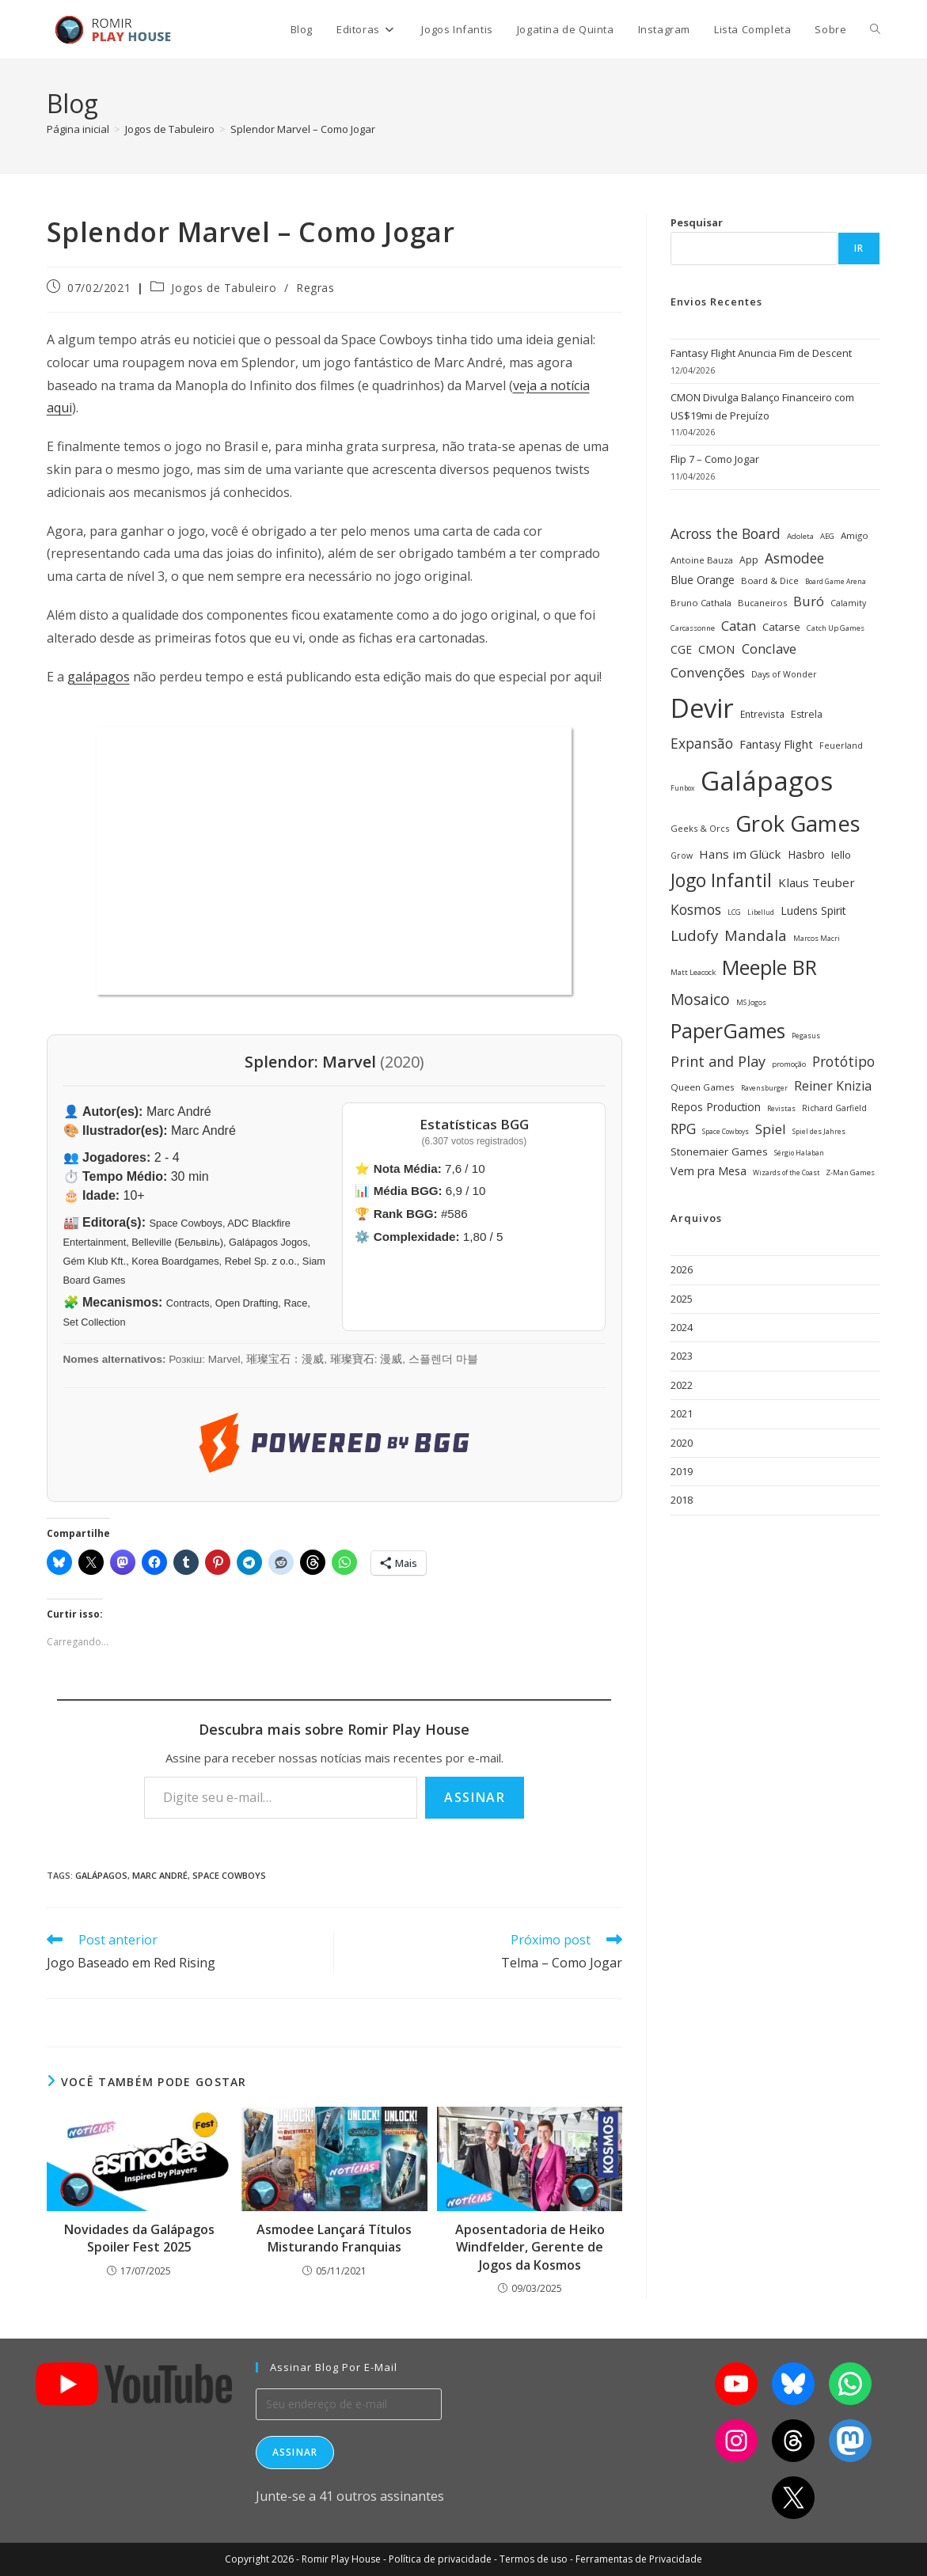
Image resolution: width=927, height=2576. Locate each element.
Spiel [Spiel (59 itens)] (770, 1129)
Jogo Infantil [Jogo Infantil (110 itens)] (721, 880)
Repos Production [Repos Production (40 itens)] (716, 1106)
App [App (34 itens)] (748, 560)
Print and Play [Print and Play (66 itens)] (718, 1061)
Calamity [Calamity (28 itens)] (848, 603)
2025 (682, 1299)
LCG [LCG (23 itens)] (734, 912)
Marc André (160, 1875)
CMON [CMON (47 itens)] (716, 649)
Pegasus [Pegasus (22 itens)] (806, 1036)
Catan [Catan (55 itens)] (738, 625)
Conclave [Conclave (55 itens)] (769, 648)
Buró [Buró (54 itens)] (808, 601)
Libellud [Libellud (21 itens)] (760, 912)
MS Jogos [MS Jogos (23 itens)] (751, 1002)
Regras (315, 287)
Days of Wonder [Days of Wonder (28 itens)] (784, 674)
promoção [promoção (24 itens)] (789, 1064)
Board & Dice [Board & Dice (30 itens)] (770, 580)
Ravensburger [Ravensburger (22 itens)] (764, 1088)
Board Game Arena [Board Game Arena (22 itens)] (835, 581)
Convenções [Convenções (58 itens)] (708, 672)
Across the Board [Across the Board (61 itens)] (726, 533)
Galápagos (101, 1875)
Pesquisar (697, 222)
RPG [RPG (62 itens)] (683, 1128)
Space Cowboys (229, 1875)
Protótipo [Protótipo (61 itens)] (843, 1061)
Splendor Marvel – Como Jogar (302, 129)
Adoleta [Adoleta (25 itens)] (800, 536)
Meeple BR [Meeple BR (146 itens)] (769, 967)
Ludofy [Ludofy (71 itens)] (694, 935)
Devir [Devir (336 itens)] (702, 708)
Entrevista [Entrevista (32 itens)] (762, 714)
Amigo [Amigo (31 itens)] (854, 535)
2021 (682, 1413)
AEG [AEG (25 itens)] (827, 536)
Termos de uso (534, 2559)
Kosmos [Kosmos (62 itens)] (696, 909)
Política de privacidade (440, 2559)
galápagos (98, 676)
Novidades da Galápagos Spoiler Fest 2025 (139, 2238)
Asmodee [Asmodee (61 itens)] (794, 557)
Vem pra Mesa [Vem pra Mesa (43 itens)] (709, 1170)
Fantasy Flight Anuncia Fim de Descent (761, 353)
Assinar (474, 1797)
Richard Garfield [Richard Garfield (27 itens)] (834, 1107)
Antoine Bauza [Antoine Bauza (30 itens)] (702, 560)
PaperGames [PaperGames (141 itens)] (728, 1030)
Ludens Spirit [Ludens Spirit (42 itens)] (813, 910)
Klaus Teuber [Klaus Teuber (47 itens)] (816, 882)
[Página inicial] (78, 129)
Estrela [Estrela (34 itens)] (807, 714)
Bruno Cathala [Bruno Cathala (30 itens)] (701, 603)
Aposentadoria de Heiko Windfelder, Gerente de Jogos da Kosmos (530, 2247)
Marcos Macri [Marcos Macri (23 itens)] (816, 938)
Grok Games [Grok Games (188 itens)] (798, 823)
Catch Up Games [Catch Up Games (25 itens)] (835, 628)
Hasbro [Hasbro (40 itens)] (806, 854)
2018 (682, 1500)
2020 (682, 1443)
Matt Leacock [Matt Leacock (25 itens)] (693, 972)
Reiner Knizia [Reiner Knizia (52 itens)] (833, 1086)
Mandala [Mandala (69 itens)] (755, 935)
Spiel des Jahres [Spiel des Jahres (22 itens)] (818, 1131)
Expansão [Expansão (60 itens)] (702, 743)
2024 (682, 1327)
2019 (682, 1471)
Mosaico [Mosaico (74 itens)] (700, 999)
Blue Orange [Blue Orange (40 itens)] (703, 579)
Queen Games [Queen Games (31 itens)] (703, 1087)
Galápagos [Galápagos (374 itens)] (767, 780)
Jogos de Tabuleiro (223, 287)
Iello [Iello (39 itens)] (841, 855)
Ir (859, 248)
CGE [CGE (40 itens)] (681, 649)
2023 (682, 1356)
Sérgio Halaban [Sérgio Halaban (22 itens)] (799, 1153)
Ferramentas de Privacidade (639, 2559)
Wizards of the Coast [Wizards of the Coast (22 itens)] (786, 1173)
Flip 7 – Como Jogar (715, 459)
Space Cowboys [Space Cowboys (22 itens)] (725, 1131)
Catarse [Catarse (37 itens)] (781, 627)
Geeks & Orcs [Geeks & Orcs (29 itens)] (700, 828)
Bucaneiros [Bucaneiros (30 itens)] (762, 603)
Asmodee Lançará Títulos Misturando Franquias (334, 2238)
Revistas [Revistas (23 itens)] (781, 1108)
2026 (682, 1269)
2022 (682, 1385)
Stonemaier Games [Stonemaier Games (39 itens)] (719, 1151)
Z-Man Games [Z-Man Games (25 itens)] (850, 1172)
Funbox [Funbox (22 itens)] (682, 788)
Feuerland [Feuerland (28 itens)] (841, 745)
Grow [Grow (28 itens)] (682, 855)
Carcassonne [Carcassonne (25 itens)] (693, 628)
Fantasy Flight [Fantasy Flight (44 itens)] (776, 744)
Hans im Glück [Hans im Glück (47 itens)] (740, 854)
